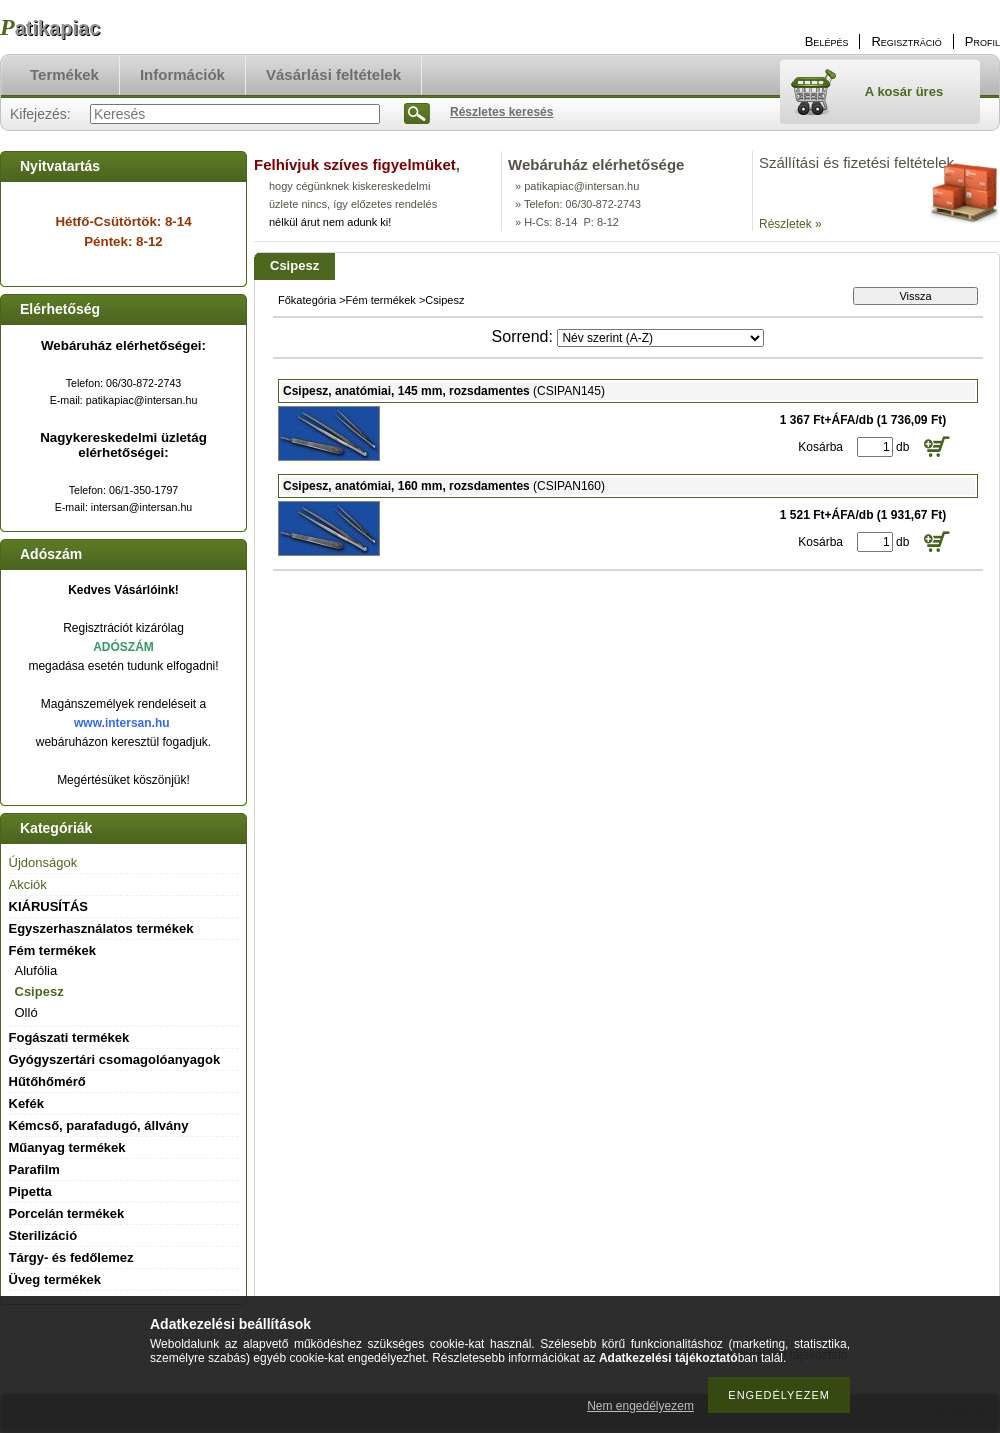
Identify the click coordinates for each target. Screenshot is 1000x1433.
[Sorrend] (660, 338)
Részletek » (790, 224)
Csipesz (39, 991)
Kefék (26, 1103)
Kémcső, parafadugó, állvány (99, 1125)
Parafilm (34, 1169)
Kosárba (820, 447)
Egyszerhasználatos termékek (101, 928)
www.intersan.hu (122, 723)
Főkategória (307, 300)
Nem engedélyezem (640, 1406)
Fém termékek (381, 300)
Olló (26, 1012)
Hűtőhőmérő (47, 1081)
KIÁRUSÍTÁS (48, 906)
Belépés (827, 41)
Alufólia (36, 970)
